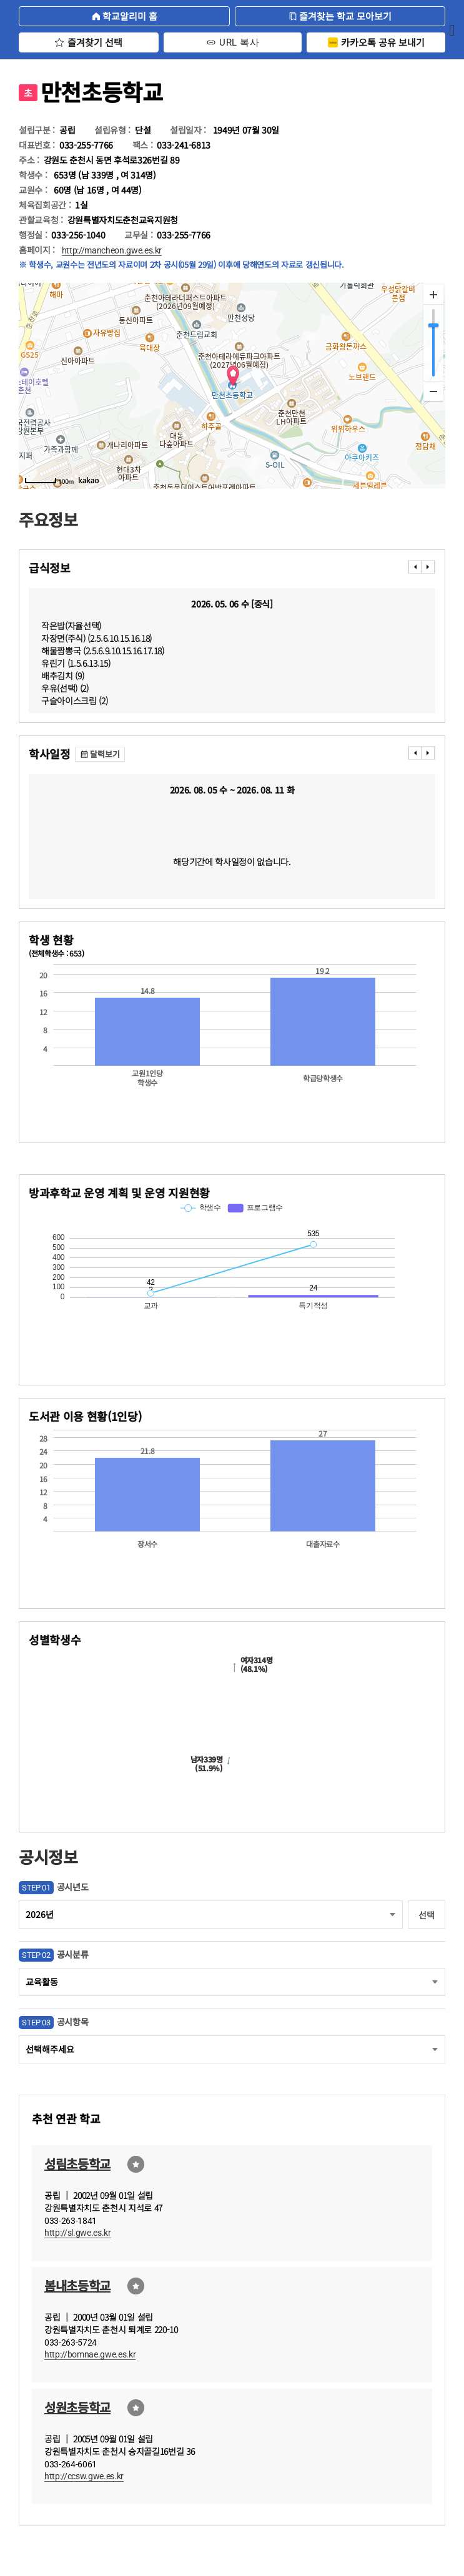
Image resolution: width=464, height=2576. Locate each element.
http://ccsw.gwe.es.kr (84, 2476)
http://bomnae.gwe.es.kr (90, 2354)
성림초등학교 (77, 2164)
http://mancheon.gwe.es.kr (112, 250)
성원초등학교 (77, 2407)
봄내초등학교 (77, 2285)
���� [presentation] (415, 567)
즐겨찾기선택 (136, 2164)
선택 (426, 1915)
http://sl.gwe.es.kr (77, 2233)
